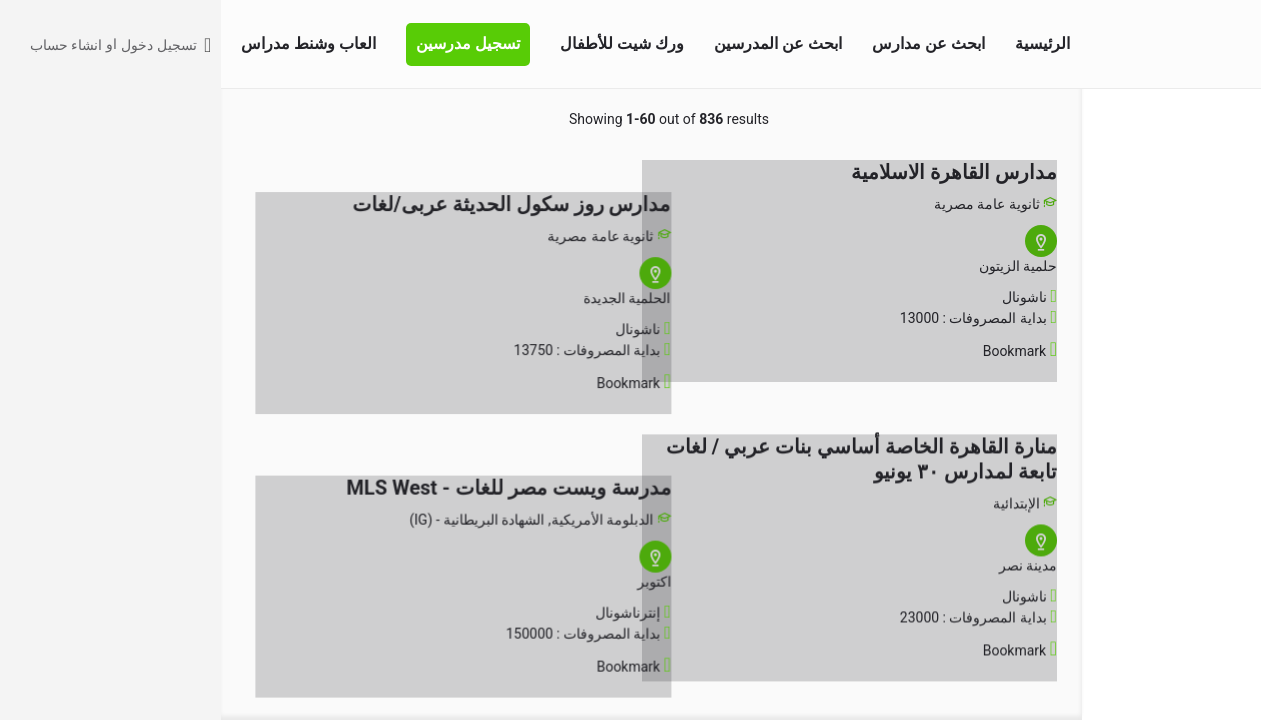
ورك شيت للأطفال (401, 43)
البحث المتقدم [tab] (1190, 118)
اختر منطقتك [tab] (1097, 118)
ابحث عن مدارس (707, 43)
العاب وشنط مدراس (87, 43)
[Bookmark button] (830, 351)
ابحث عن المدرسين (557, 43)
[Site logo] (1222, 43)
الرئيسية (821, 43)
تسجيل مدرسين (247, 43)
